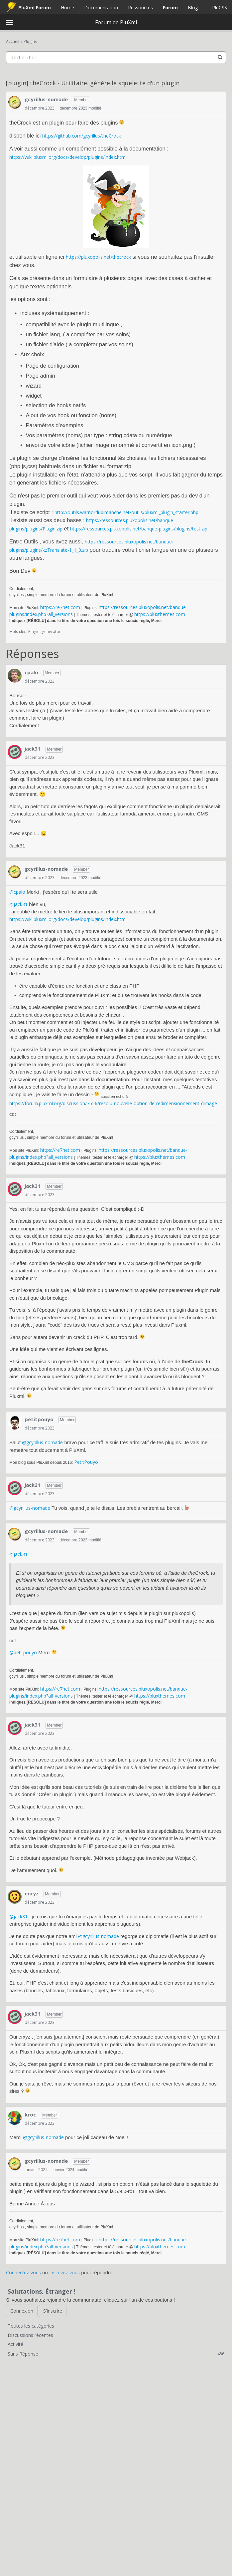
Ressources (140, 7)
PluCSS (219, 7)
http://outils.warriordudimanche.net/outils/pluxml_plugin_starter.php (126, 512)
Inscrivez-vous (64, 2272)
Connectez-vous (23, 2272)
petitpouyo (39, 1419)
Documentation (101, 7)
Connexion (21, 2311)
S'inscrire (52, 2311)
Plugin (34, 631)
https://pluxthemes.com (159, 614)
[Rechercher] (220, 57)
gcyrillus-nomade (46, 99)
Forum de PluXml (116, 22)
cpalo (31, 672)
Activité (15, 2344)
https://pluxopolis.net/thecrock (98, 257)
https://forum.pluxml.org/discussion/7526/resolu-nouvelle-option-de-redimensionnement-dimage (113, 1103)
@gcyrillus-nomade (42, 1442)
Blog (193, 7)
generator (51, 631)
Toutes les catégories (31, 2326)
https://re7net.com (60, 607)
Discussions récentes (30, 2335)
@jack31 (18, 904)
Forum (170, 7)
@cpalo (17, 892)
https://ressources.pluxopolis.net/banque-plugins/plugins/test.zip (138, 528)
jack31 (33, 748)
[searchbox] (116, 57)
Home (67, 7)
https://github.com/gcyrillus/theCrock (81, 136)
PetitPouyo (86, 1462)
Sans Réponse (116, 2354)
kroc (30, 2114)
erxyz (32, 1893)
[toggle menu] (9, 22)
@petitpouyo (23, 1652)
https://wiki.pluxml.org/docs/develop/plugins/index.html (68, 157)
